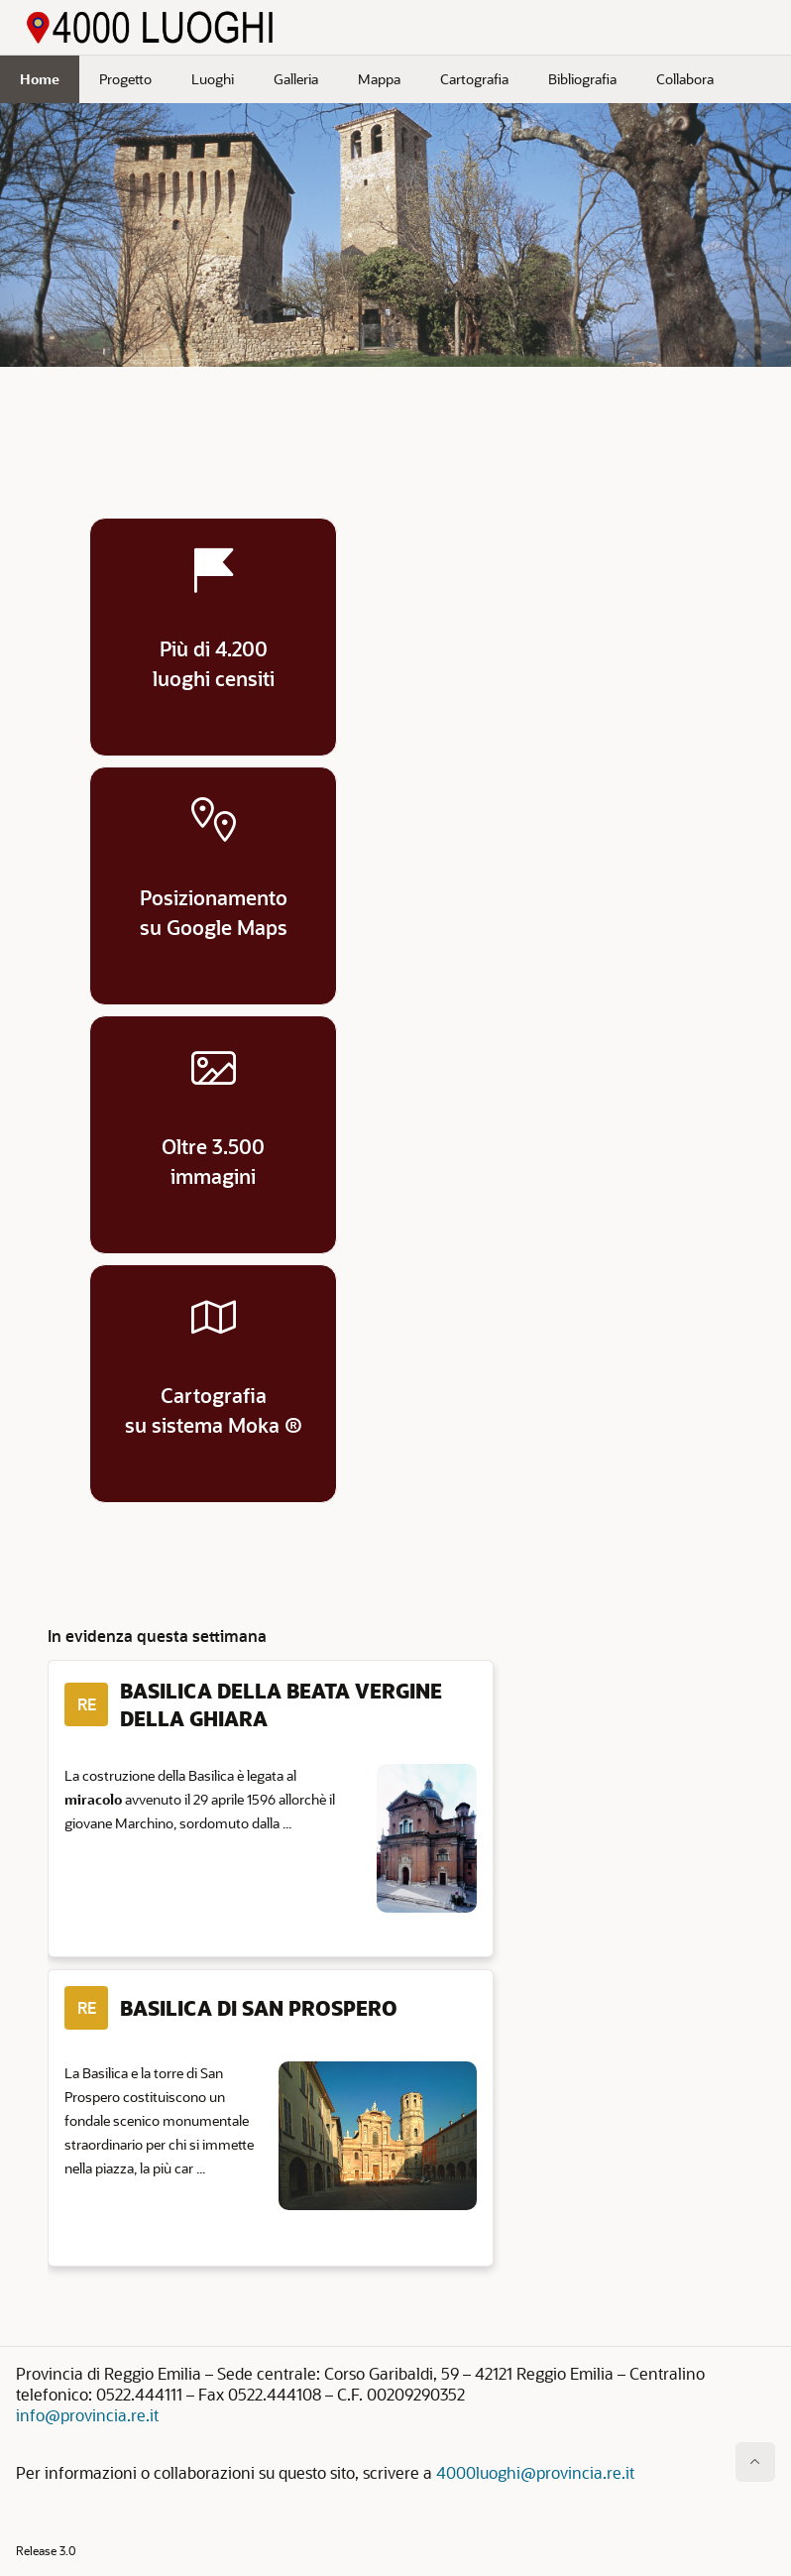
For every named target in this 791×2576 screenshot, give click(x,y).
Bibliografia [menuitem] (582, 78)
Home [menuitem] (39, 78)
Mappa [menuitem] (379, 78)
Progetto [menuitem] (125, 78)
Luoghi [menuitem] (212, 78)
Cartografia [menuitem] (474, 78)
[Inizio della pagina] (755, 2462)
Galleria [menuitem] (296, 78)
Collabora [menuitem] (685, 78)
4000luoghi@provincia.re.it (535, 2472)
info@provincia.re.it (87, 2414)
